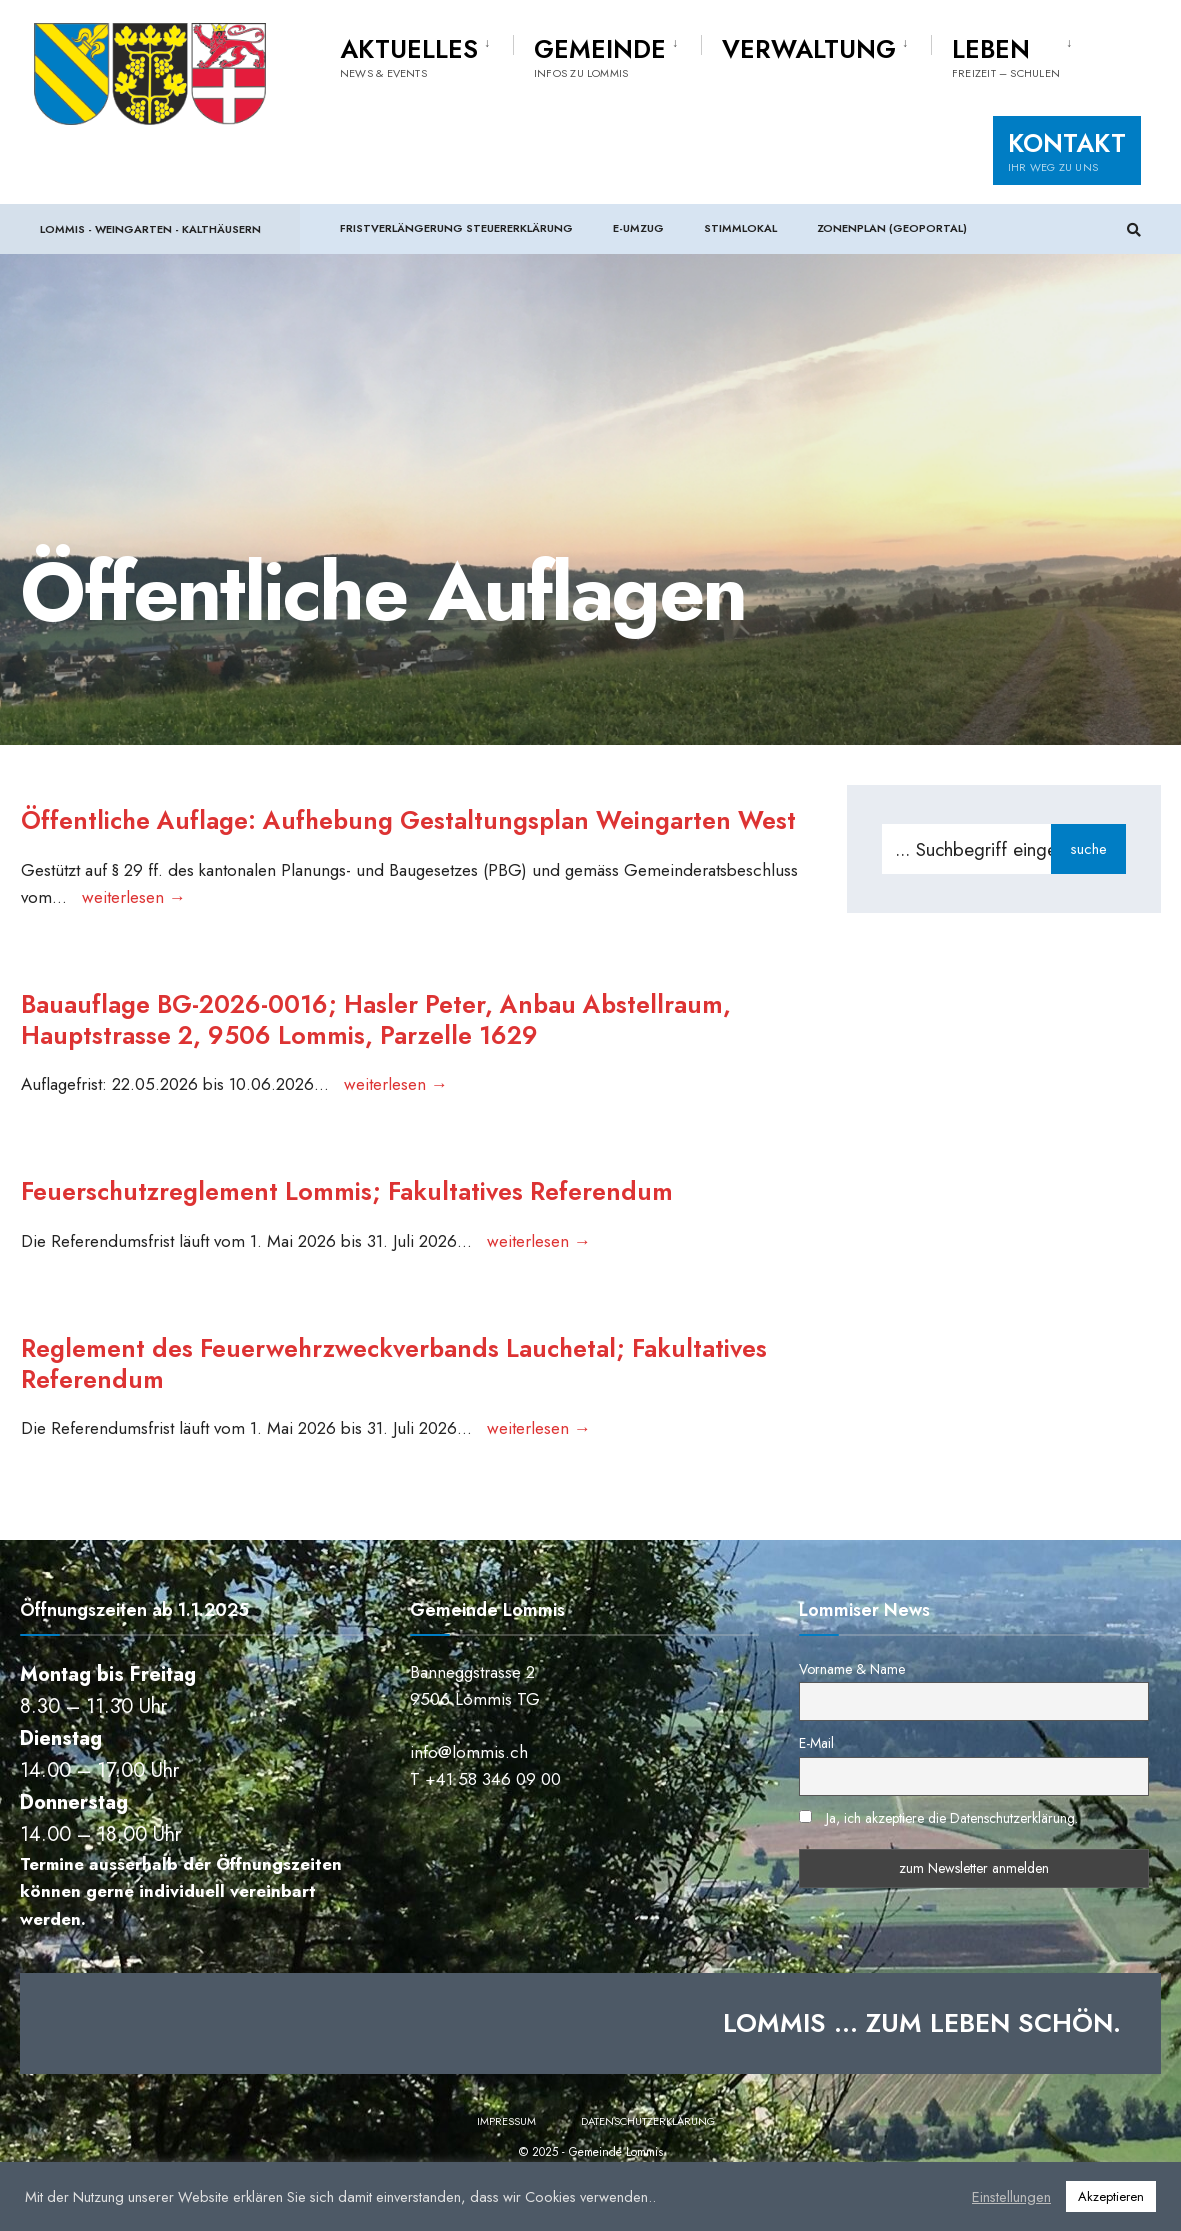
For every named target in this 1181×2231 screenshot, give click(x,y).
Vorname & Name (852, 1708)
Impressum (506, 2160)
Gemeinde (600, 56)
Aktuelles (409, 56)
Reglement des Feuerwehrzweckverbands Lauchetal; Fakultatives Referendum (407, 1400)
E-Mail (816, 1783)
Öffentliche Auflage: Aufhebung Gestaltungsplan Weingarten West (385, 835)
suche (1088, 849)
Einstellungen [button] (1011, 2197)
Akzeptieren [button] (1111, 2196)
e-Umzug (638, 228)
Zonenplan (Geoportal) (892, 228)
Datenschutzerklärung (648, 2160)
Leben (1006, 56)
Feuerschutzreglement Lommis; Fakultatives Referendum (355, 1227)
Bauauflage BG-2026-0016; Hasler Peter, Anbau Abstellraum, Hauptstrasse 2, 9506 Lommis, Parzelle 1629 (386, 1052)
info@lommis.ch (469, 1791)
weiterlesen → (133, 928)
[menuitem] (426, 54)
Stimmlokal (740, 228)
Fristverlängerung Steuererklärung (456, 228)
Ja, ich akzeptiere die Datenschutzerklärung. (952, 1857)
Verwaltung (809, 49)
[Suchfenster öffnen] (1133, 229)
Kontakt (1067, 150)
